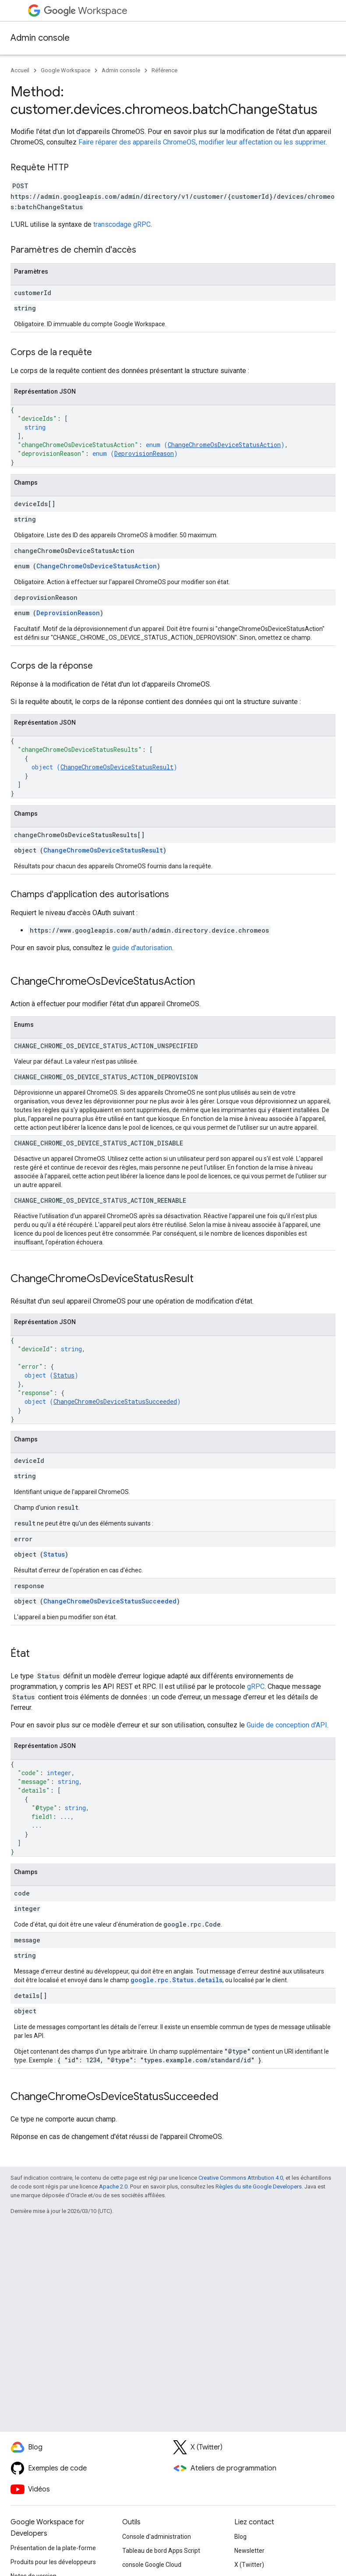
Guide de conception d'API (287, 1725)
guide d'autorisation (142, 948)
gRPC (256, 1686)
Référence (164, 70)
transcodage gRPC (122, 224)
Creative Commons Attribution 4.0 (240, 2177)
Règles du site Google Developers (258, 2186)
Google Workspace (65, 70)
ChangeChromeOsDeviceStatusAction (224, 444)
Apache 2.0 (113, 2186)
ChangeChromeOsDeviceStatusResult (116, 767)
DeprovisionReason (144, 453)
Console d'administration (156, 2536)
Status (63, 1375)
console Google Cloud (151, 2564)
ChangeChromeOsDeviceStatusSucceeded (115, 1401)
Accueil (20, 70)
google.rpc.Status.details (176, 1980)
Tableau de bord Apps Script (161, 2550)
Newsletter (249, 2550)
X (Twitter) (249, 2564)
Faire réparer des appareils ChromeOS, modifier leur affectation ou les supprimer (201, 142)
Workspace (85, 11)
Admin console (40, 37)
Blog (240, 2536)
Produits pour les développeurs (53, 2561)
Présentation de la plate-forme (53, 2547)
